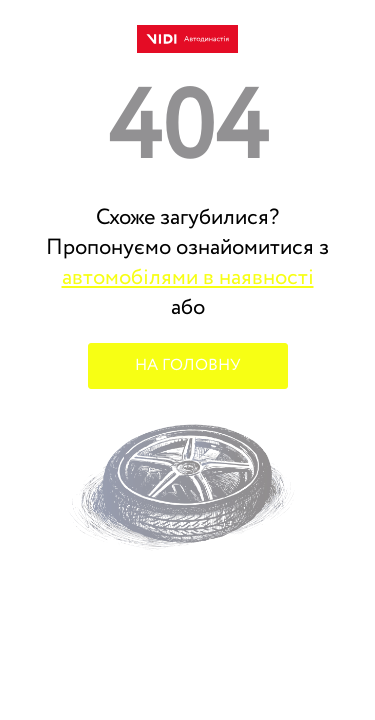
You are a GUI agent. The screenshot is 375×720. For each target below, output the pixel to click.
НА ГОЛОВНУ (188, 366)
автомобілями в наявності (188, 278)
